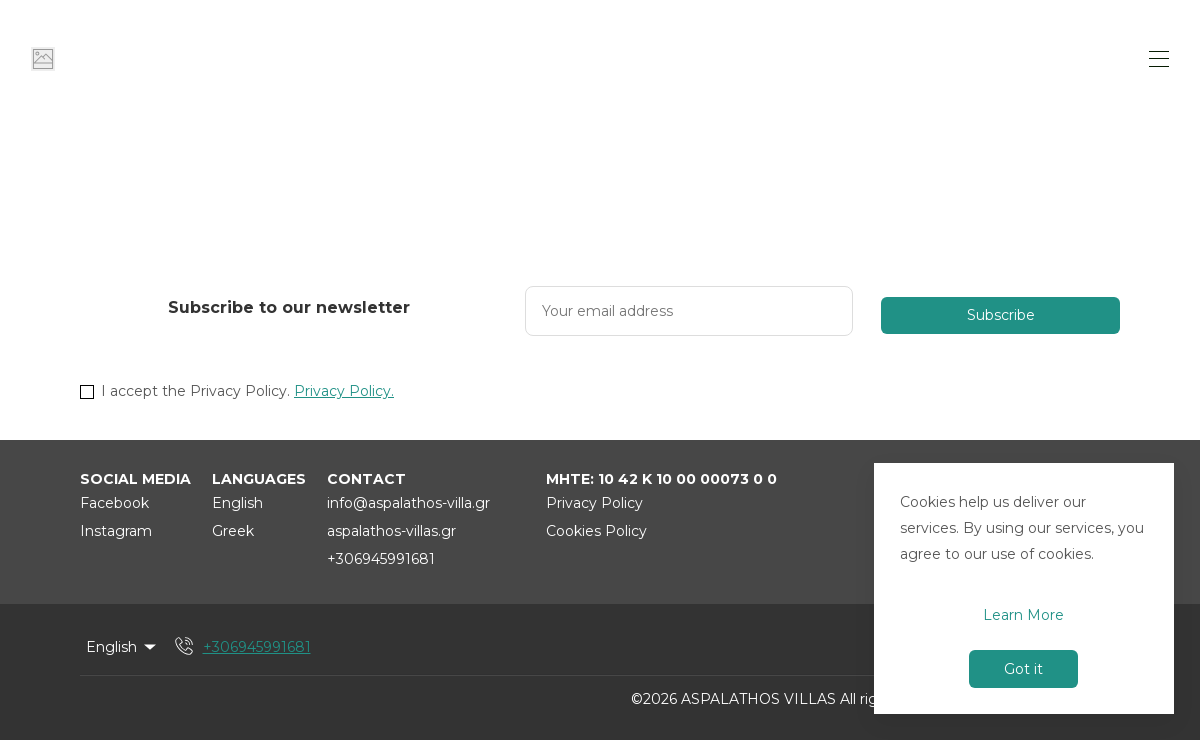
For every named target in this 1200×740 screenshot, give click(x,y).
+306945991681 (381, 559)
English (237, 503)
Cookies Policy (596, 531)
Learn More (1023, 615)
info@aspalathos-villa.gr (408, 503)
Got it (1023, 669)
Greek (233, 531)
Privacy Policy (594, 503)
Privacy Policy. (344, 391)
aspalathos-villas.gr (391, 531)
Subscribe (1001, 315)
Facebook (114, 503)
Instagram (116, 531)
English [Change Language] (122, 647)
